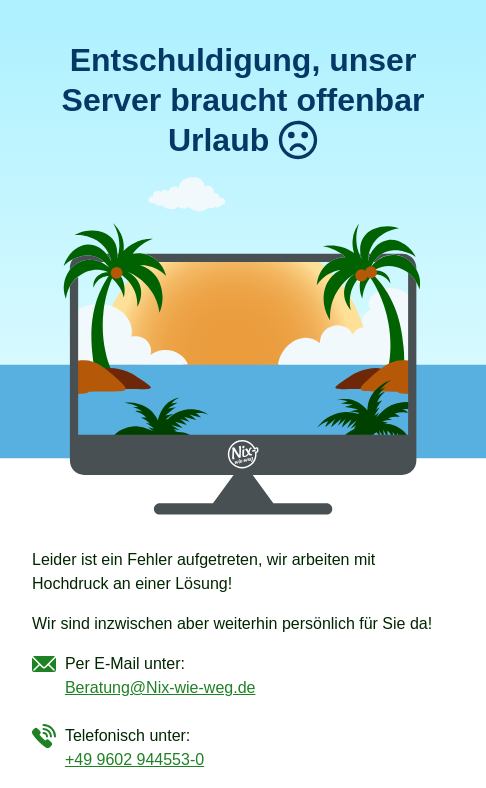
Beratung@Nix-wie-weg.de (160, 687)
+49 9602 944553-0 (134, 759)
